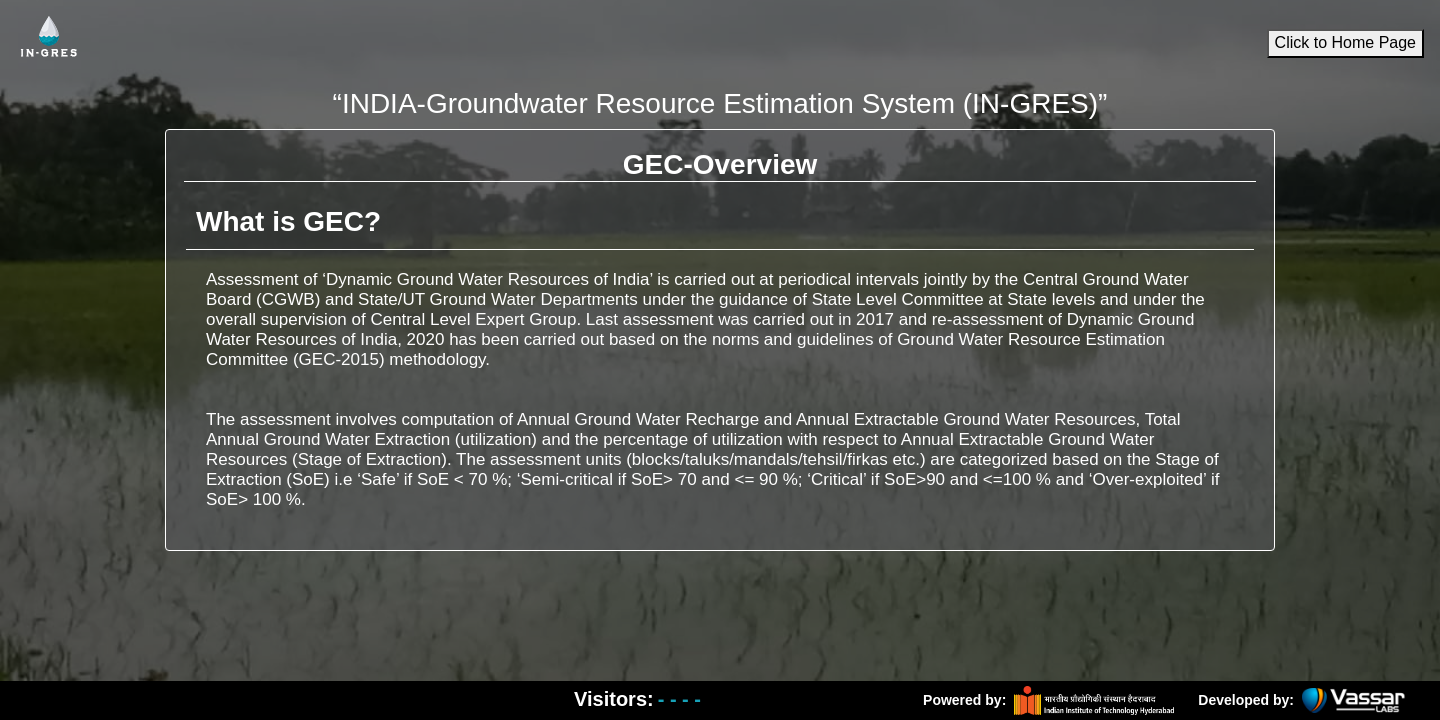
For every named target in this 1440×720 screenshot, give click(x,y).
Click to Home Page (1345, 43)
